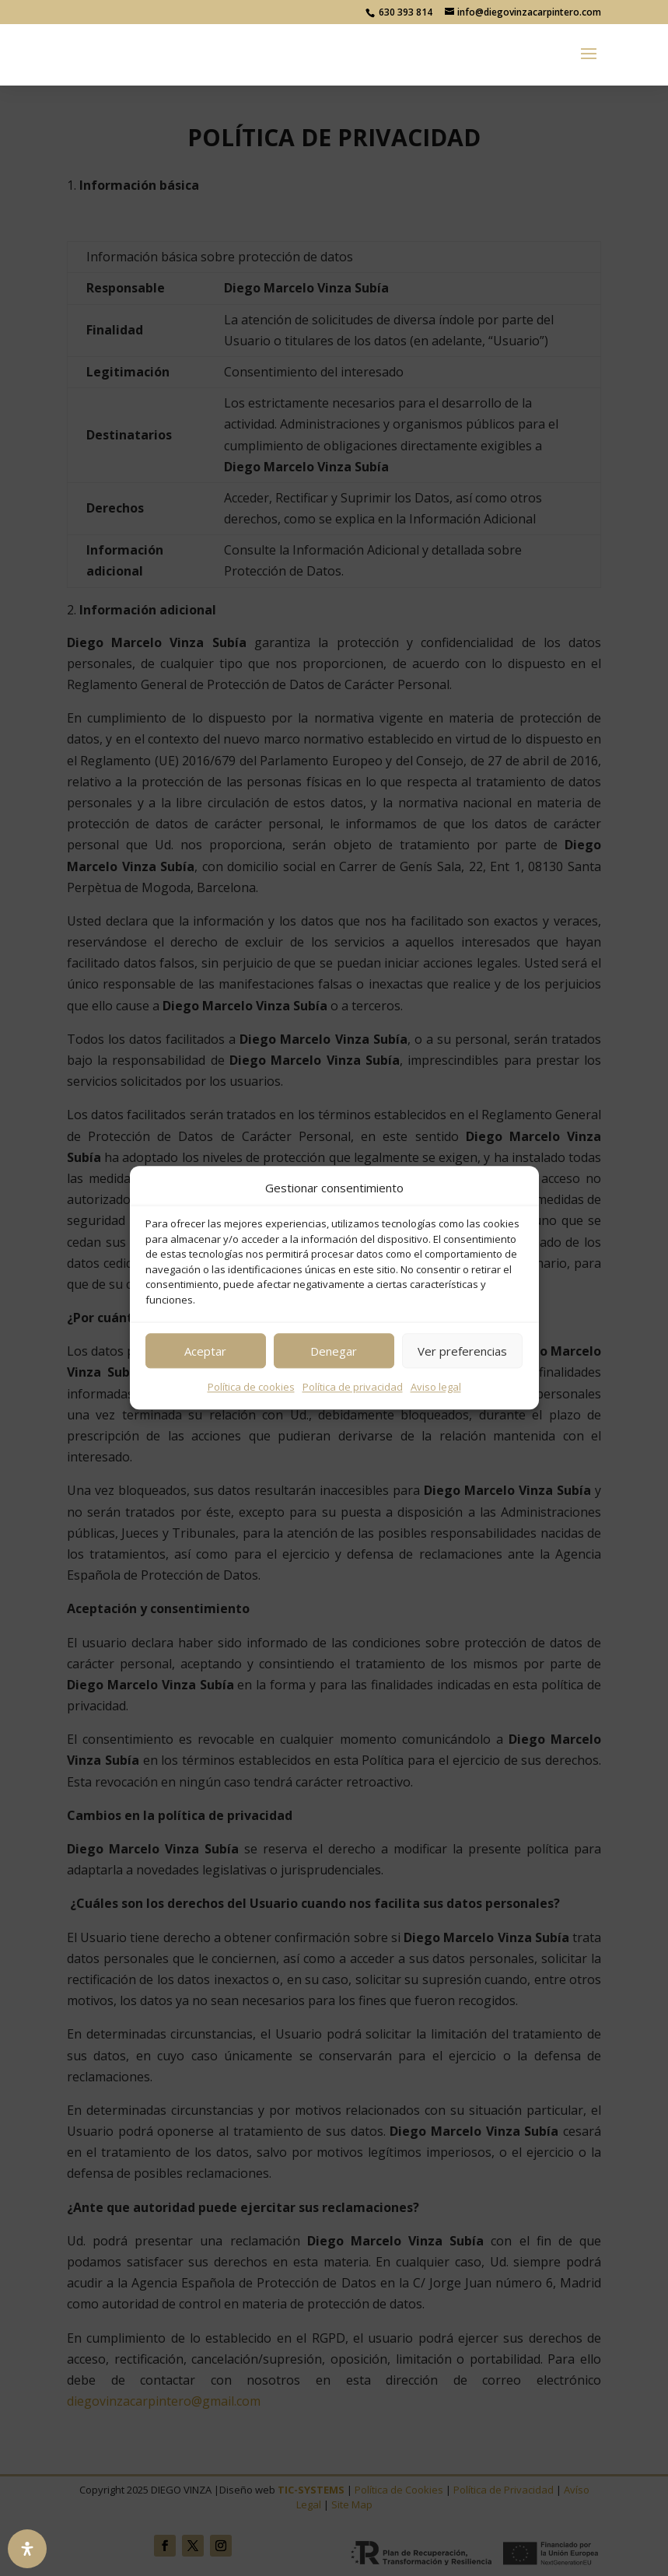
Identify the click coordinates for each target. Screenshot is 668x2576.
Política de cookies (251, 1388)
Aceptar (205, 1351)
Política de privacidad (353, 1388)
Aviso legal (436, 1388)
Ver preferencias (462, 1351)
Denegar (333, 1351)
